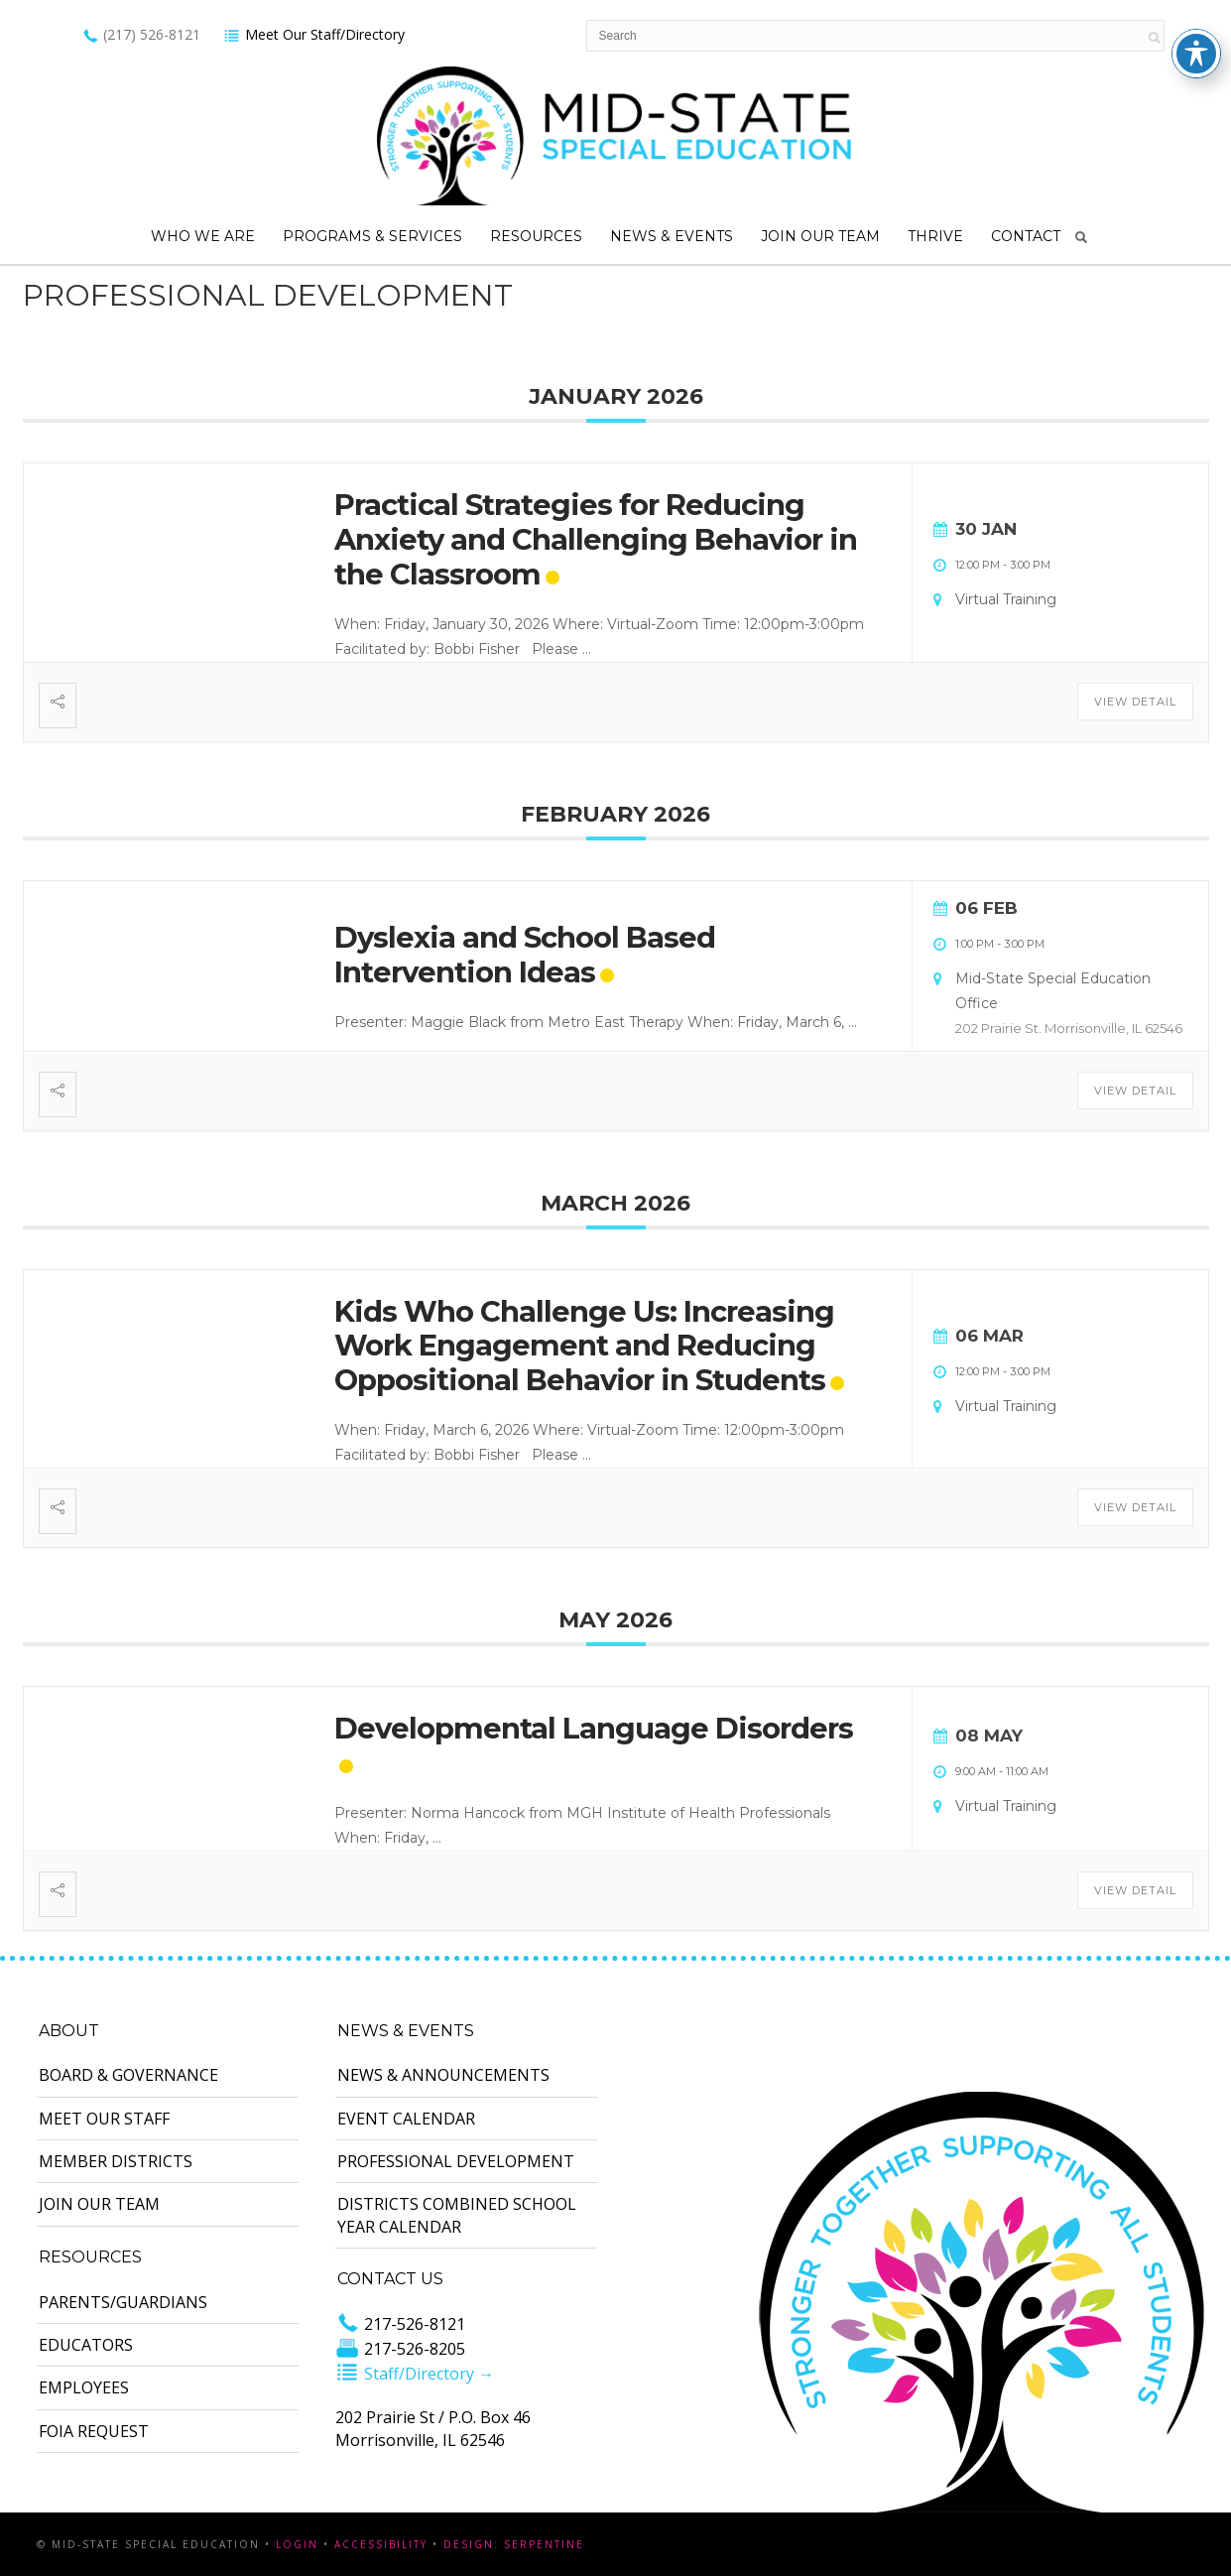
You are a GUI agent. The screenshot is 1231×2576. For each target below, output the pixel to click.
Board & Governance (128, 2075)
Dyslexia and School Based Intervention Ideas (524, 954)
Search (1081, 237)
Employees (84, 2387)
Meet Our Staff (104, 2118)
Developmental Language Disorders (593, 1728)
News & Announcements (443, 2075)
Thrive (935, 236)
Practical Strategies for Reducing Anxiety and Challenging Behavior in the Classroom (595, 539)
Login (297, 2544)
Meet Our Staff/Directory (314, 34)
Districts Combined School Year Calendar (456, 2215)
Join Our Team (820, 236)
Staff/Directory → (414, 2373)
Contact (1025, 236)
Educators (86, 2345)
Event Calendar (406, 2118)
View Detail (1135, 701)
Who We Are (203, 236)
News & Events (671, 236)
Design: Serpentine (513, 2544)
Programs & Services (372, 236)
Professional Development (455, 2161)
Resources (536, 236)
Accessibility (381, 2544)
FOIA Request (94, 2431)
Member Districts (115, 2161)
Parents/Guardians (123, 2302)
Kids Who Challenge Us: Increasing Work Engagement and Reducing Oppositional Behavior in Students (584, 1346)
